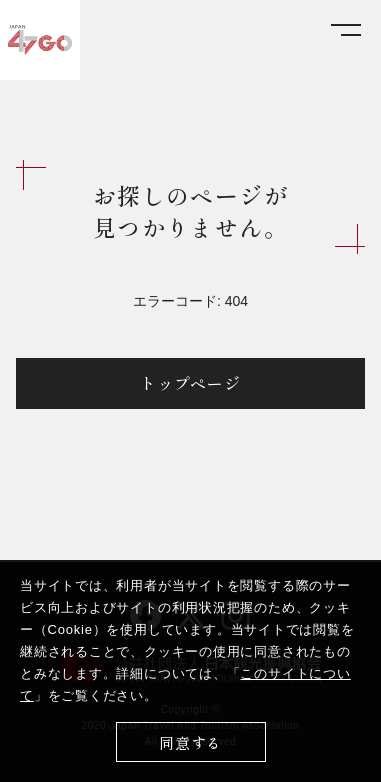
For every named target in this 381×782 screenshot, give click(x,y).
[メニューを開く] (346, 30)
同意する (190, 742)
